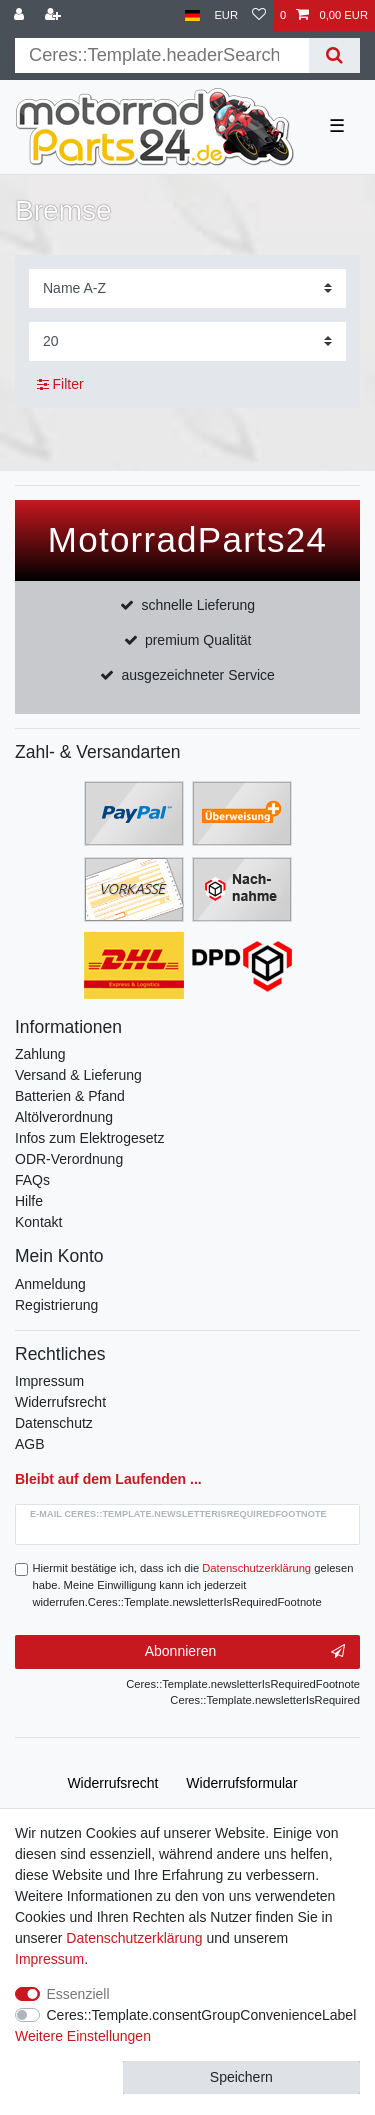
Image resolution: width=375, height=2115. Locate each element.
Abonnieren (245, 1652)
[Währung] (226, 15)
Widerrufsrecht (60, 1402)
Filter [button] (60, 385)
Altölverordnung (64, 1117)
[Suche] (334, 55)
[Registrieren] (55, 15)
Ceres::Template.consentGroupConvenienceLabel (202, 2015)
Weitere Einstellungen (83, 2036)
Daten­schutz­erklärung (134, 1938)
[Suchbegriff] (162, 55)
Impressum (49, 1381)
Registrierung (56, 1305)
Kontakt (38, 1222)
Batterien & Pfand (70, 1096)
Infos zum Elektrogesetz (89, 1138)
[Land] (192, 15)
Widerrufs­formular (241, 1783)
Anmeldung (50, 1284)
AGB (30, 1444)
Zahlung (40, 1054)
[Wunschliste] (259, 15)
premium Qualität (198, 640)
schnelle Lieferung (198, 605)
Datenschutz (54, 1423)
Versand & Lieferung (78, 1075)
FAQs (32, 1180)
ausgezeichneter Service (198, 675)
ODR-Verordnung (69, 1159)
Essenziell (78, 1994)
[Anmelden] (21, 15)
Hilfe (29, 1201)
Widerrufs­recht (112, 1783)
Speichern (241, 2077)
